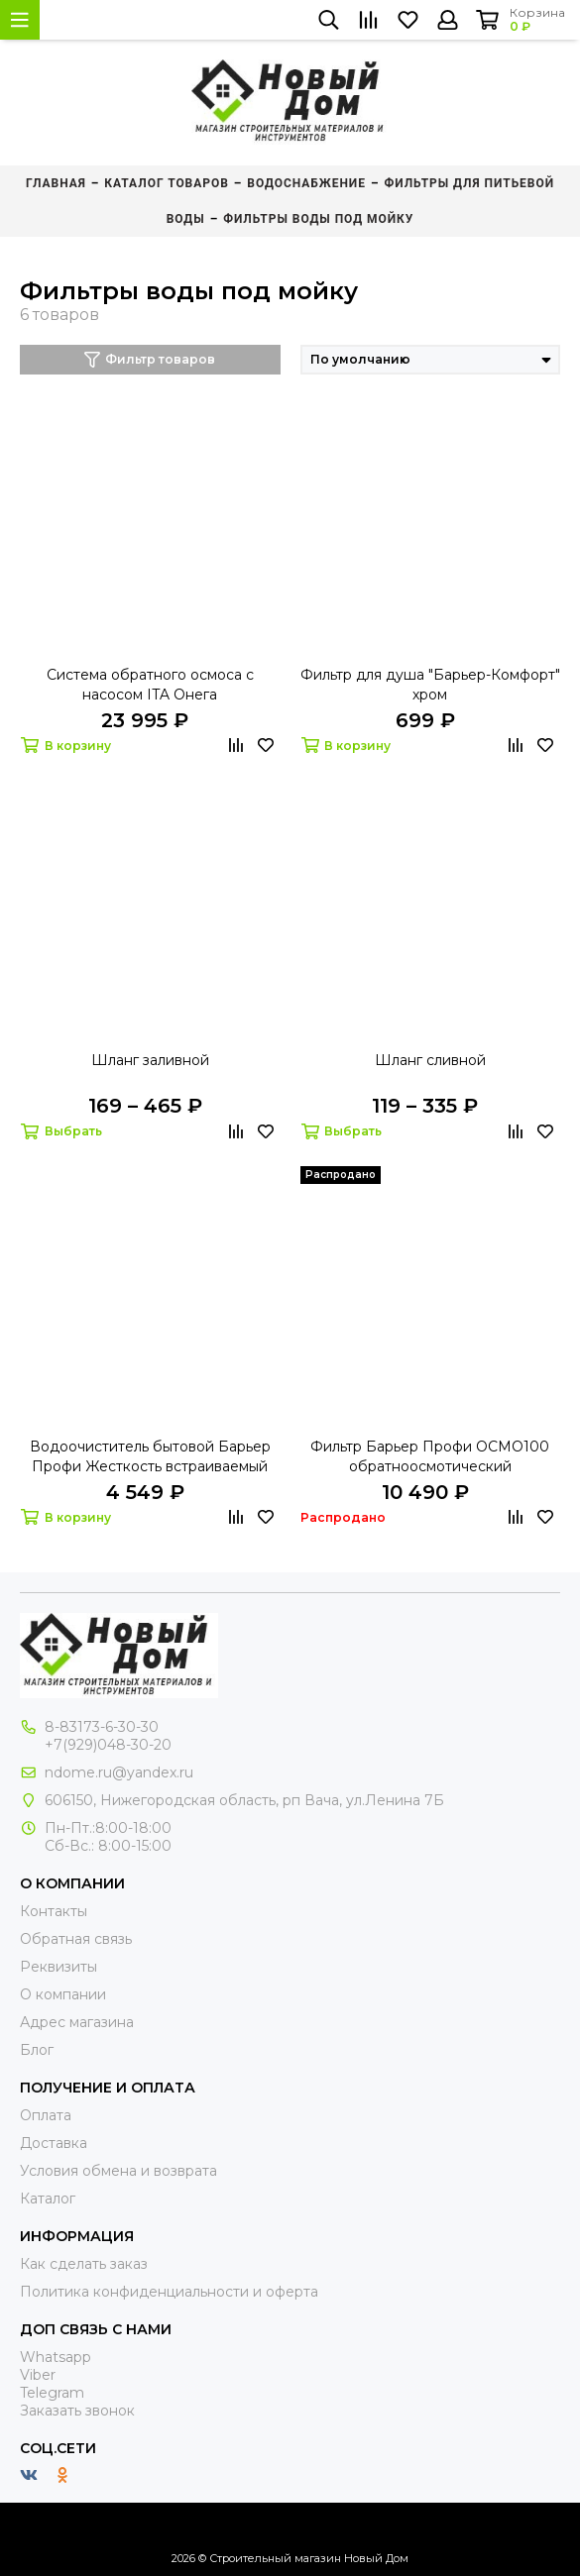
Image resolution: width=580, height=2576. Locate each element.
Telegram (52, 2393)
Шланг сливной (430, 1060)
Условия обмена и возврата (118, 2171)
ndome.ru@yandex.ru (119, 1772)
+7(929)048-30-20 (108, 1745)
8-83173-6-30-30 (102, 1727)
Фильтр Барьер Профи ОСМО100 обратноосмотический (429, 1456)
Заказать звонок (77, 2410)
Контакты (53, 1911)
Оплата (45, 2115)
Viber (38, 2375)
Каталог (47, 2198)
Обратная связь (76, 1939)
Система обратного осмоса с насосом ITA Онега (150, 684)
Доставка (53, 2143)
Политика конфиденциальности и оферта (169, 2292)
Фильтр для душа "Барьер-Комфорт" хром (430, 684)
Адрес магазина (77, 2022)
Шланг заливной (150, 1060)
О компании (63, 1994)
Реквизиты (58, 1967)
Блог (37, 2050)
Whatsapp (55, 2357)
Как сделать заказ (84, 2264)
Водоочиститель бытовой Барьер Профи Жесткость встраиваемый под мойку (150, 1457)
